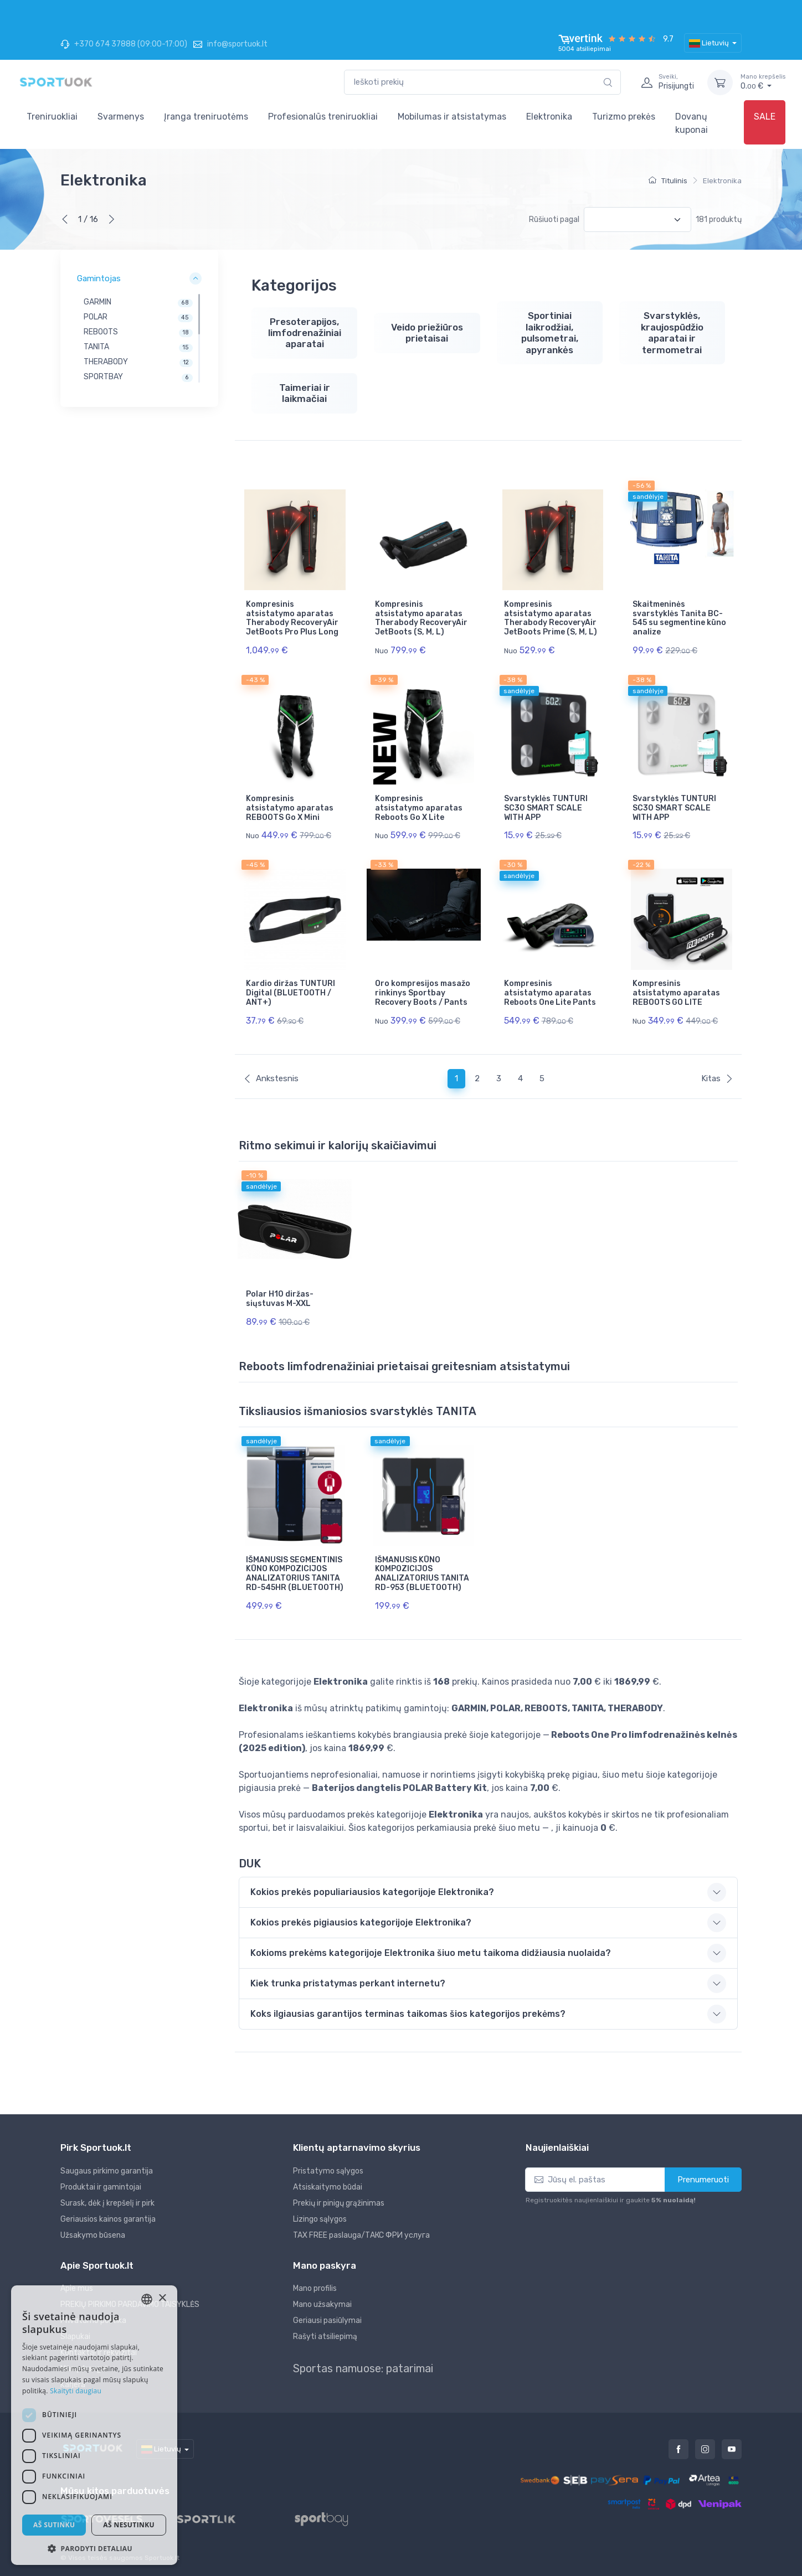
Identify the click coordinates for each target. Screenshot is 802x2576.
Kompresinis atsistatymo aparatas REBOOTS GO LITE (676, 993)
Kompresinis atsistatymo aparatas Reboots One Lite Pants (550, 993)
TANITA (96, 347)
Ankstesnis (271, 1078)
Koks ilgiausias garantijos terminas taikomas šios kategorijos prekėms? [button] (407, 2014)
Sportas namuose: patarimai (363, 2368)
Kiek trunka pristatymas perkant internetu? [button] (347, 1983)
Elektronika (549, 116)
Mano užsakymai (322, 2304)
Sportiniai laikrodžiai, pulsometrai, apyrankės (549, 332)
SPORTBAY (103, 376)
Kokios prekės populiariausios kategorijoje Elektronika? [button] (372, 1892)
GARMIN (97, 302)
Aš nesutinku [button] (129, 2524)
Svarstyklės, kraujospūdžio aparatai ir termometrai (672, 332)
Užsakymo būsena (92, 2235)
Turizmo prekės (623, 116)
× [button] (162, 2298)
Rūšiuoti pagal (554, 219)
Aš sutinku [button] (54, 2524)
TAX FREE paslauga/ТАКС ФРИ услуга (361, 2235)
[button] (94, 2548)
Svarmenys (120, 116)
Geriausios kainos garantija (108, 2219)
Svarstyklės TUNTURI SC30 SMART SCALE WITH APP (546, 808)
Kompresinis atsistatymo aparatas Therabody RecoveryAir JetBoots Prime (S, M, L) (550, 618)
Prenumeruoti (703, 2180)
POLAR (95, 317)
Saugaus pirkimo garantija (106, 2171)
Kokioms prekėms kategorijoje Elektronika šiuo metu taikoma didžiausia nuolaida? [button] (430, 1953)
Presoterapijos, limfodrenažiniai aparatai (304, 333)
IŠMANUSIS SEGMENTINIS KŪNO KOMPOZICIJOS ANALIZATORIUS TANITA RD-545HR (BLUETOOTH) (294, 1573)
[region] (139, 338)
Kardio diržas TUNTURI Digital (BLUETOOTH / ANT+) (290, 993)
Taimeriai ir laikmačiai (304, 393)
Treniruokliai (52, 116)
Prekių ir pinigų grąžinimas (338, 2203)
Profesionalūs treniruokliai (323, 116)
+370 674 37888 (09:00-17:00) (123, 44)
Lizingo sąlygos (320, 2219)
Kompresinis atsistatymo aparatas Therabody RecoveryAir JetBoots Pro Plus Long (292, 618)
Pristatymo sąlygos (328, 2171)
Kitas (717, 1078)
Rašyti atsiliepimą (325, 2336)
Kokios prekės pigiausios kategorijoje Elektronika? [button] (360, 1922)
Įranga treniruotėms (206, 116)
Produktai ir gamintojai (100, 2187)
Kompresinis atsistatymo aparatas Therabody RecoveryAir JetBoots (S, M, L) (421, 618)
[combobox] (482, 82)
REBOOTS (101, 332)
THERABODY (106, 361)
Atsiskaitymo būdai (327, 2187)
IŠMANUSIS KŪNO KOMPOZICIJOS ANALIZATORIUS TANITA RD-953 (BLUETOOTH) (422, 1573)
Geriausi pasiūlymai (327, 2320)
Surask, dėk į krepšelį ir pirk (107, 2203)
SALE (764, 116)
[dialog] (94, 2425)
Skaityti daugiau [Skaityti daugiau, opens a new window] (75, 2391)
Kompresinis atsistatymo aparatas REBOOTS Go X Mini (289, 808)
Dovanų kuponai (691, 123)
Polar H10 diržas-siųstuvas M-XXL (279, 1298)
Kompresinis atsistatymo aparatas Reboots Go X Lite (418, 808)
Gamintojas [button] (99, 278)
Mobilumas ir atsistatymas (452, 116)
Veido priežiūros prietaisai (427, 333)
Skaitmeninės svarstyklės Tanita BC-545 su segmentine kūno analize (679, 618)
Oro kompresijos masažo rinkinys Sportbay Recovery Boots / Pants (422, 993)
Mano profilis (315, 2288)
